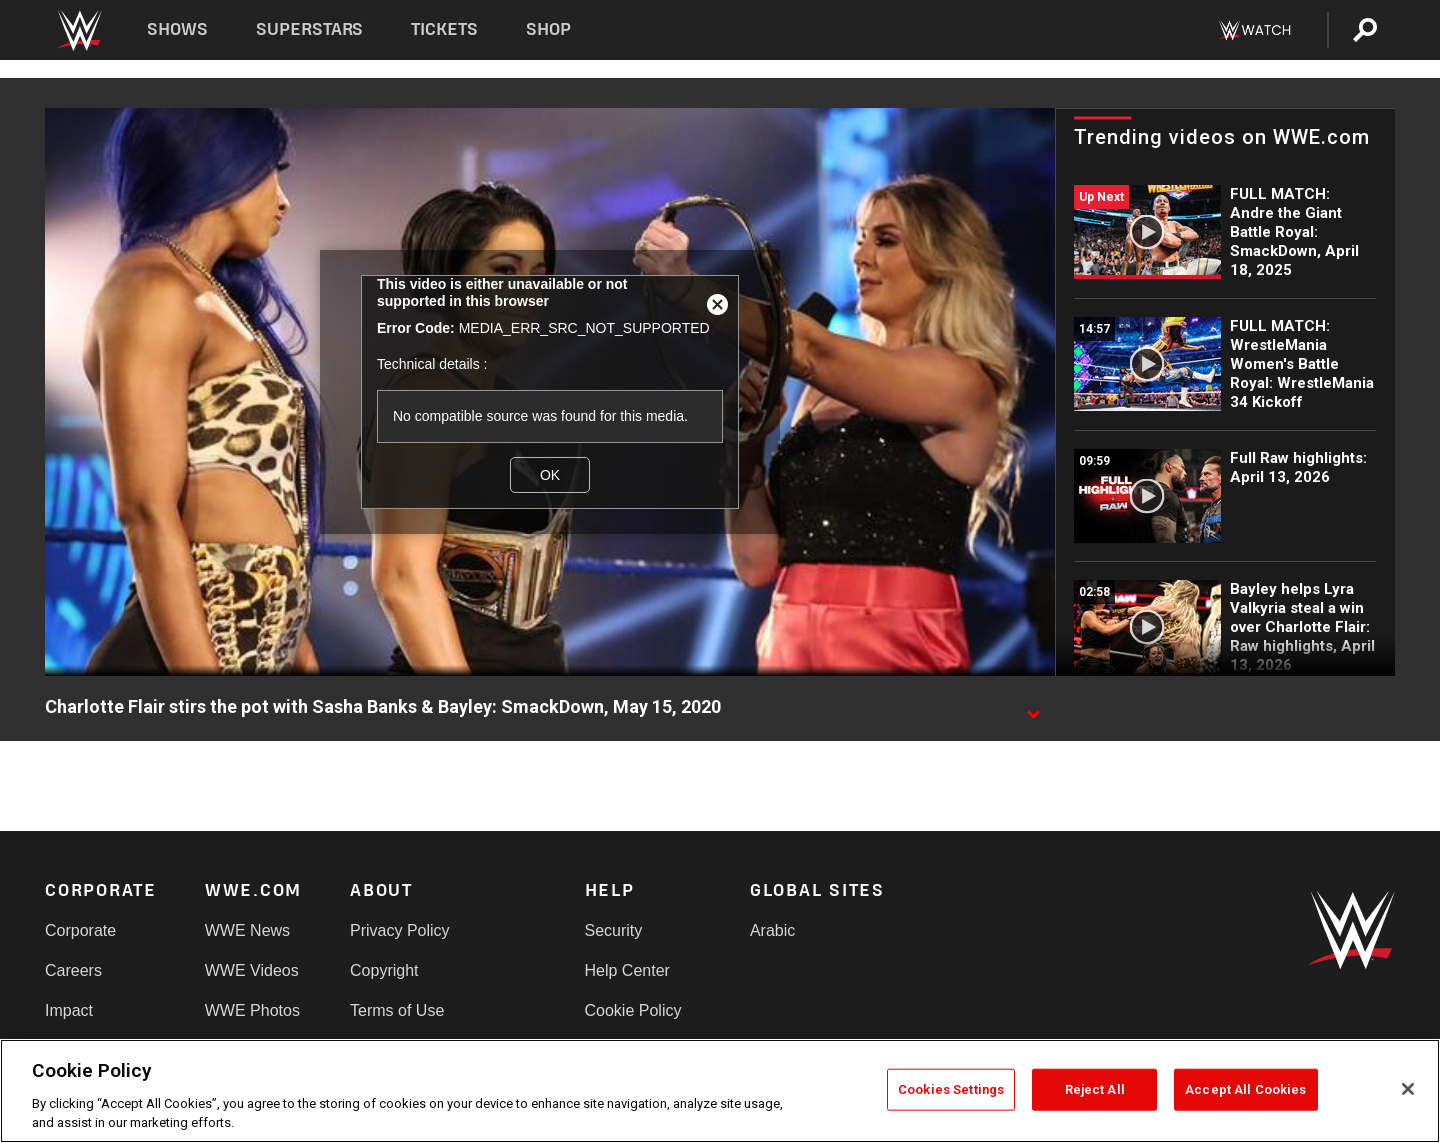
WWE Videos (252, 970)
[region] (720, 1091)
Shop (548, 29)
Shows (177, 29)
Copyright (384, 970)
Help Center (627, 970)
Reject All (1095, 1089)
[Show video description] (1033, 708)
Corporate (80, 930)
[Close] (1408, 1089)
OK (550, 475)
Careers (73, 970)
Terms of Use (397, 1010)
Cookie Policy (633, 1010)
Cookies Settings (951, 1089)
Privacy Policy (400, 930)
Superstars (310, 29)
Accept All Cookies (1245, 1089)
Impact (69, 1010)
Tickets (444, 29)
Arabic (772, 930)
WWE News (247, 930)
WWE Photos (252, 1010)
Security (614, 930)
